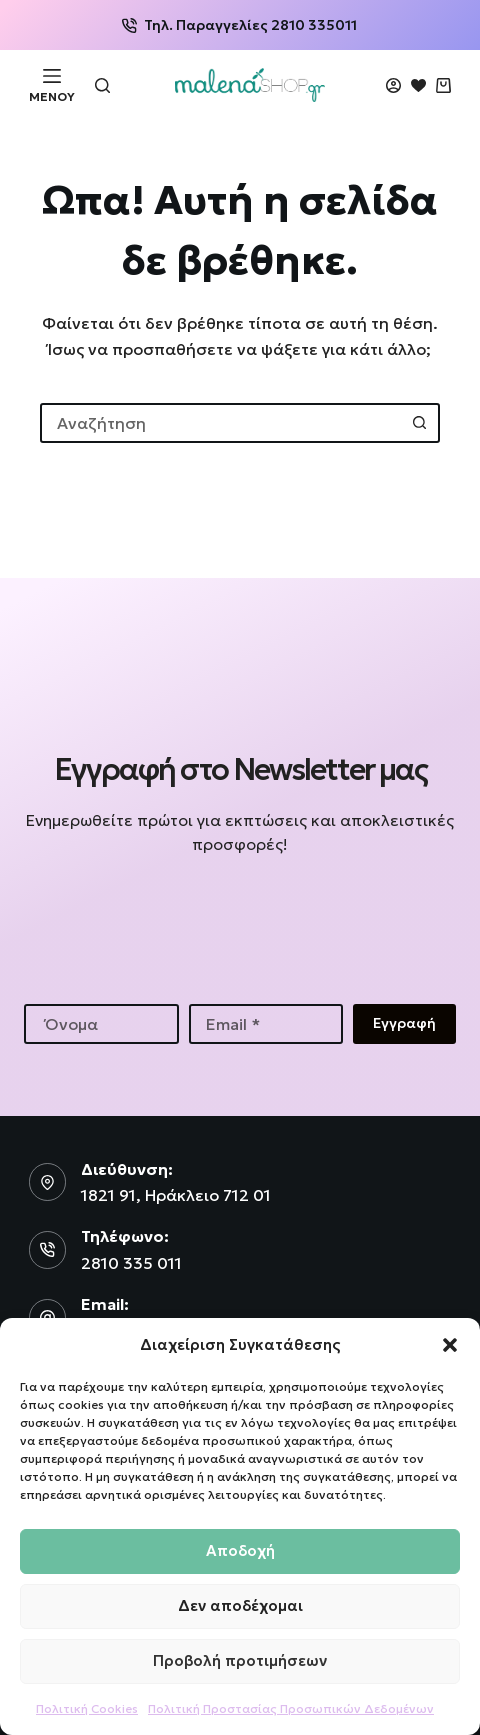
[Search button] (420, 423)
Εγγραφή (404, 1023)
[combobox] (222, 423)
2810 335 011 (131, 1263)
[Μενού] (52, 85)
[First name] (101, 1024)
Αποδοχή (240, 1550)
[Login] (393, 85)
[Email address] (266, 1024)
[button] (450, 1345)
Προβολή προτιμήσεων (240, 1660)
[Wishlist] (418, 85)
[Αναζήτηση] (102, 85)
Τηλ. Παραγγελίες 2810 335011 (239, 25)
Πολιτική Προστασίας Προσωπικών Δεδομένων (291, 1708)
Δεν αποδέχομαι (240, 1605)
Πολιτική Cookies (87, 1708)
